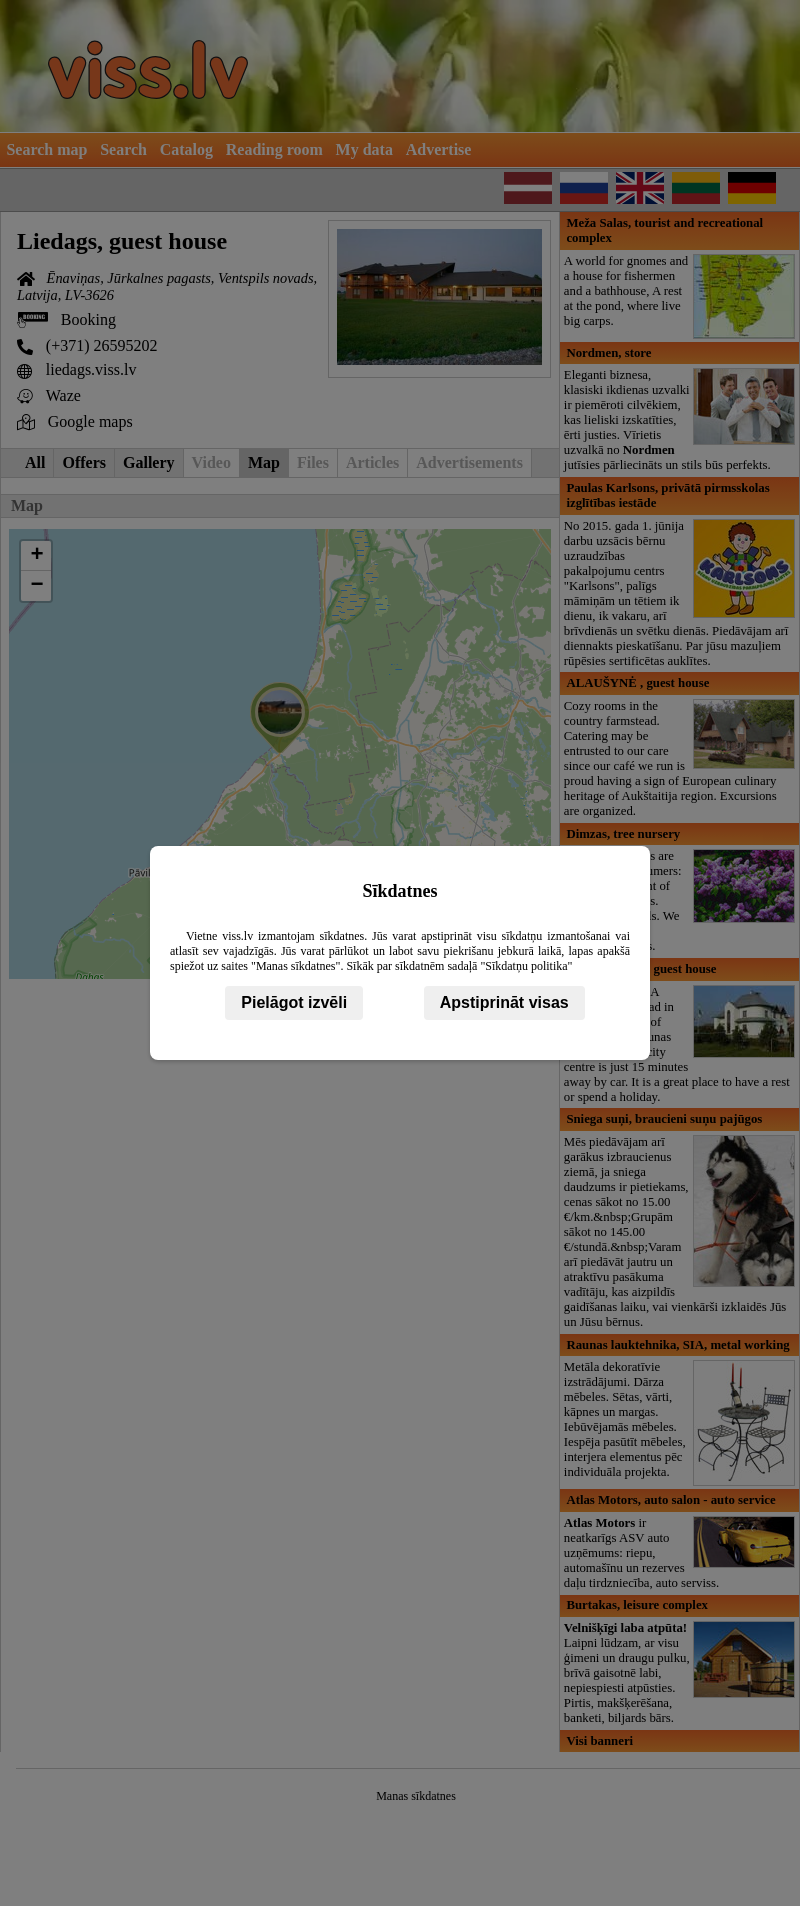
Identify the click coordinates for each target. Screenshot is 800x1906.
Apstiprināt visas (504, 1002)
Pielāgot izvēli (294, 1002)
